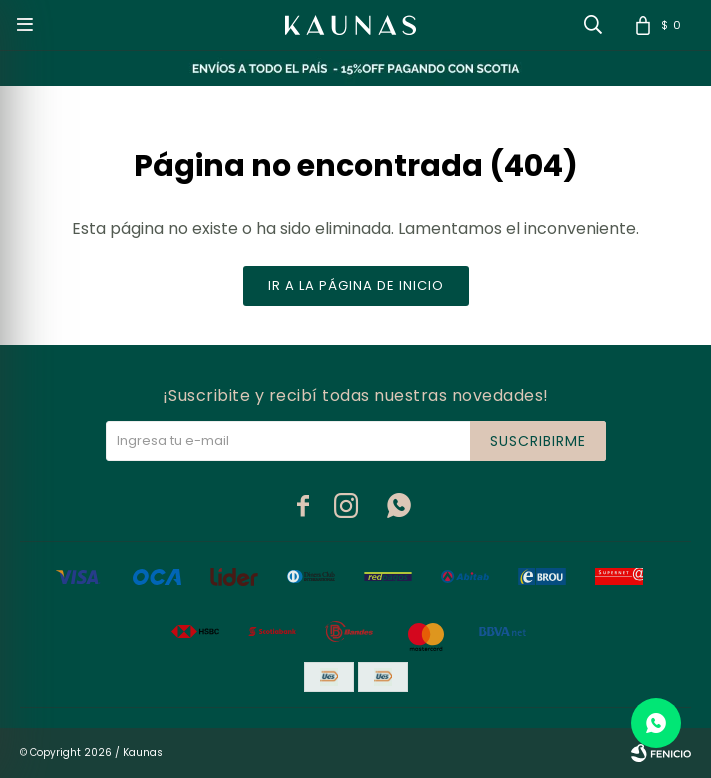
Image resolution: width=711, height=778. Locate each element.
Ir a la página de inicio (356, 285)
